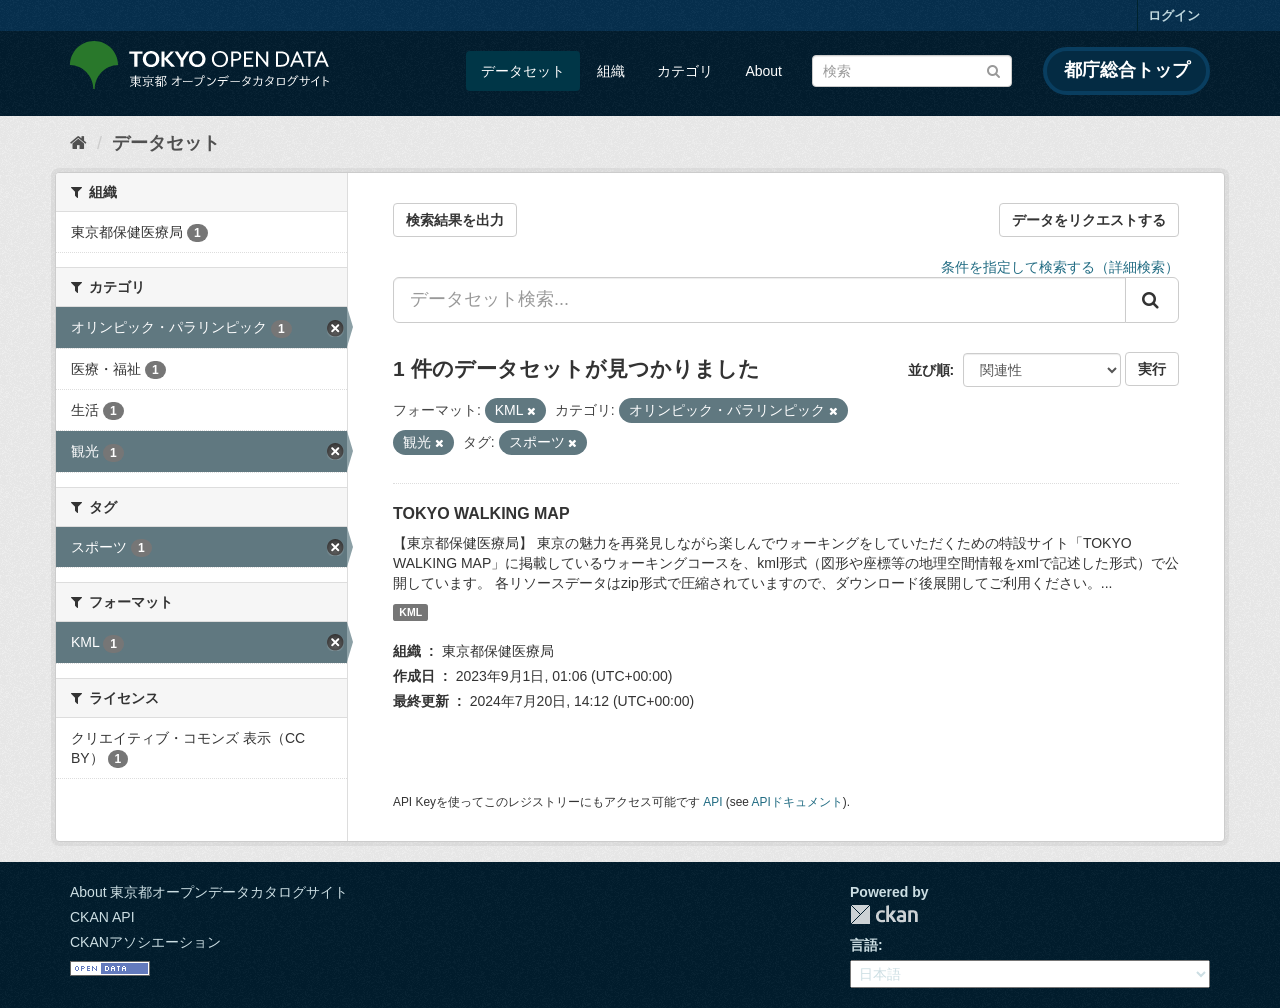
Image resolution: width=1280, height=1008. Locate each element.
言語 (864, 945)
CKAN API (102, 917)
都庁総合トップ (1127, 70)
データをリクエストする (1089, 220)
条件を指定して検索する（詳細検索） (1060, 267)
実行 (1152, 369)
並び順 (929, 370)
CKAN (884, 914)
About (763, 71)
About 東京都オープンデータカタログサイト (209, 892)
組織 (611, 71)
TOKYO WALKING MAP (481, 513)
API (712, 802)
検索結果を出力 (455, 220)
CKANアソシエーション (145, 942)
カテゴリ (685, 71)
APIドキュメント (797, 802)
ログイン (1174, 15)
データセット (523, 71)
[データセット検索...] (759, 300)
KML (410, 612)
